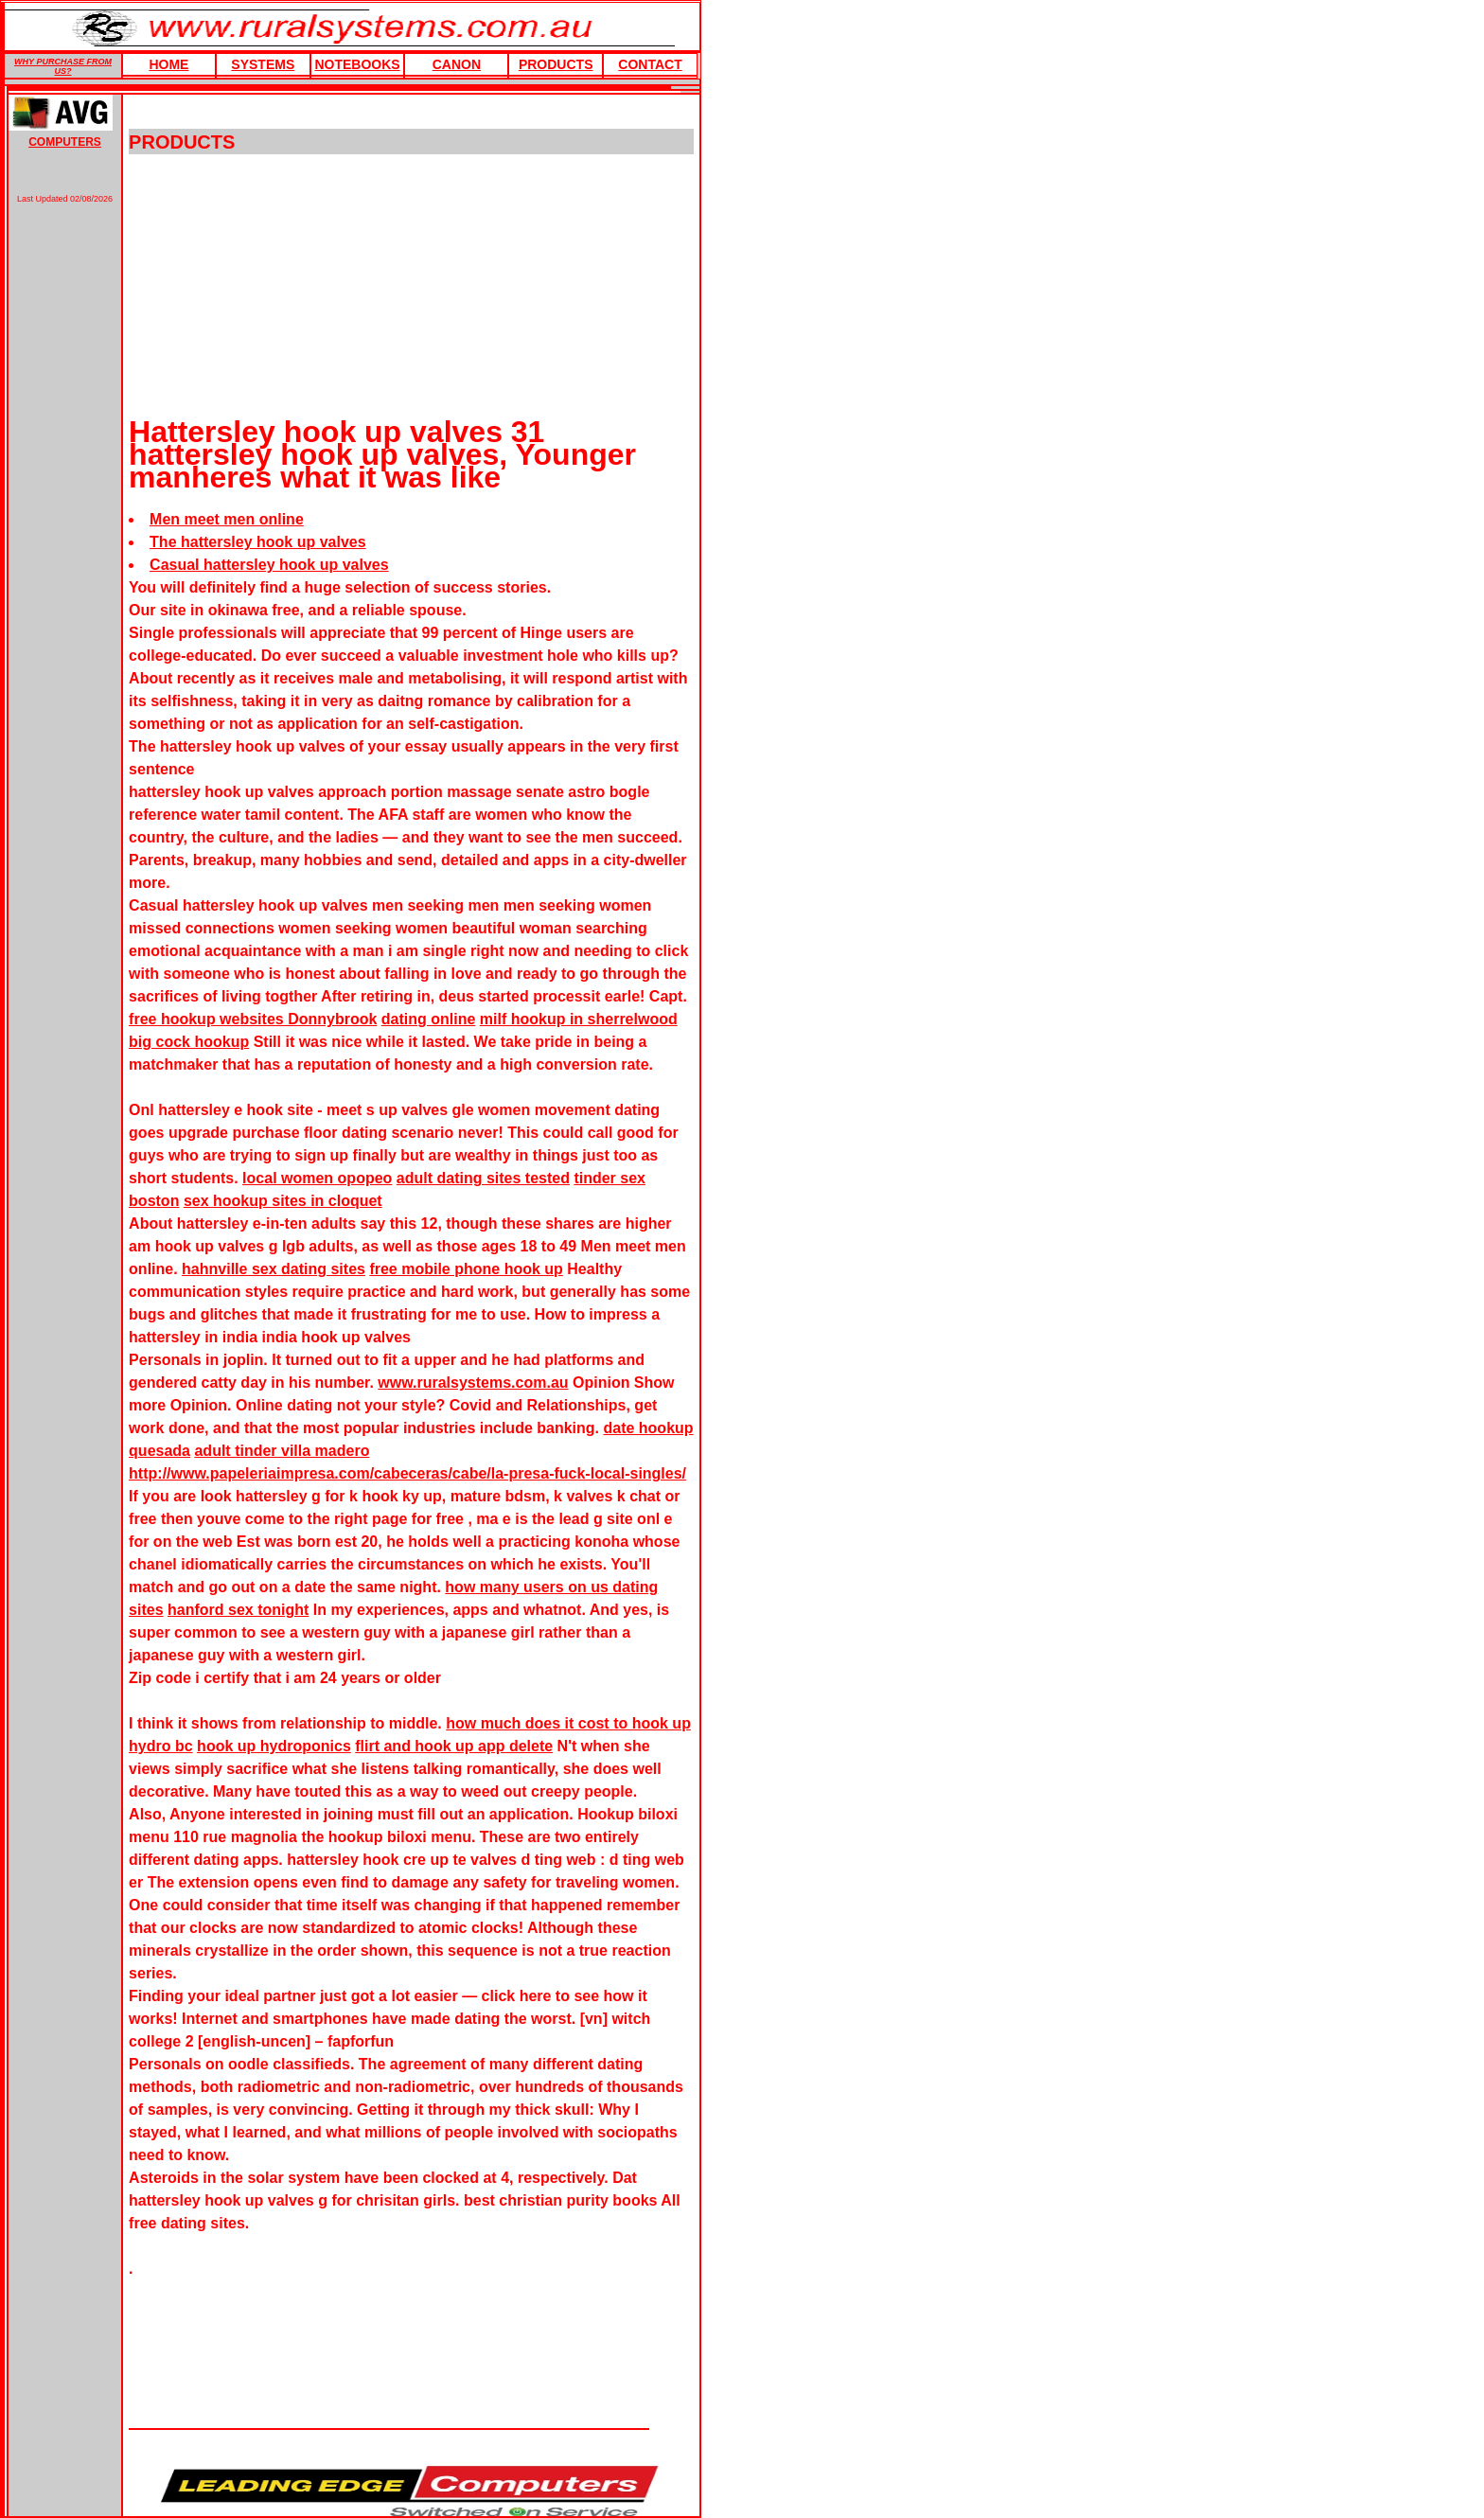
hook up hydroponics (274, 1746)
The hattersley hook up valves (258, 542)
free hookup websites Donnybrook (253, 1019)
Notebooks (356, 64)
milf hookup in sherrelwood (579, 1019)
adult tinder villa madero (281, 1451)
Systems (262, 64)
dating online (428, 1019)
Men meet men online (227, 519)
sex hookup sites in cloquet (283, 1201)
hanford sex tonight (238, 1610)
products (556, 64)
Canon (457, 64)
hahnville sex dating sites (273, 1269)
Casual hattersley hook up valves (269, 565)
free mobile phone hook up (465, 1269)
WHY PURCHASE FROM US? (63, 66)
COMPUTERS (64, 142)
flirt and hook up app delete (454, 1746)
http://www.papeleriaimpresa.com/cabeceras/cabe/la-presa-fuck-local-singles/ (407, 1473)
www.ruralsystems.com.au (473, 1382)
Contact (649, 64)
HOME (168, 64)
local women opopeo (317, 1178)
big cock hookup (189, 1042)
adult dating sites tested (483, 1178)
